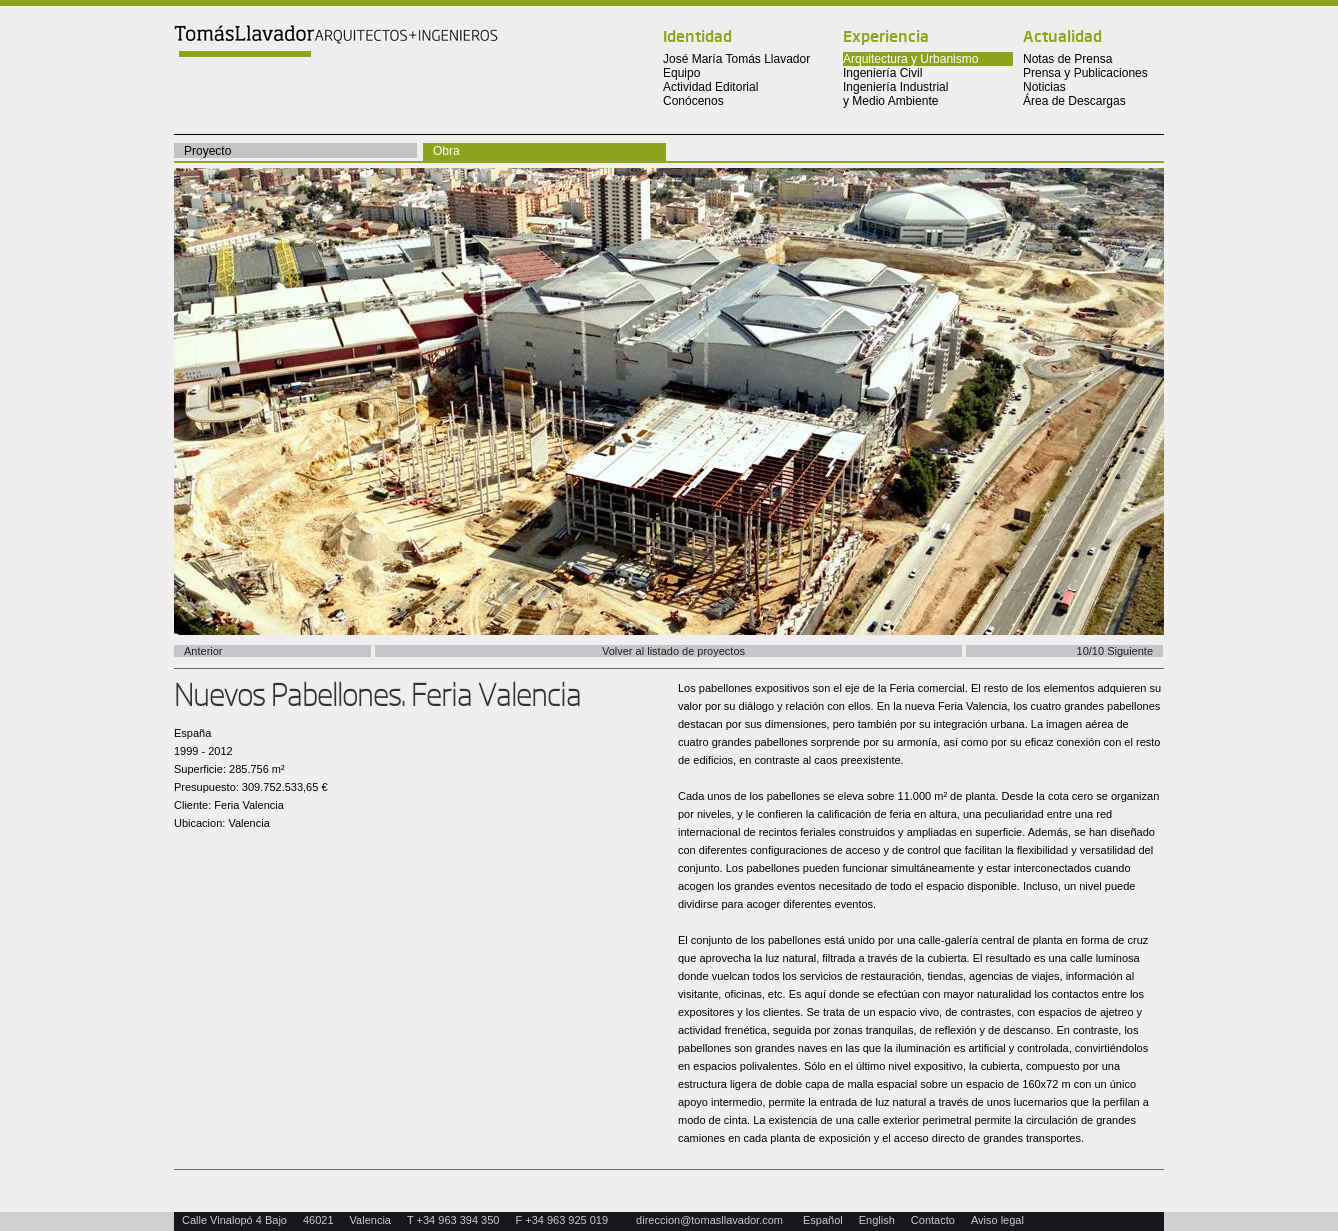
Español (823, 1220)
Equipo (681, 73)
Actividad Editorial (710, 87)
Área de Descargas (1074, 101)
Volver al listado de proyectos (673, 651)
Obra (446, 151)
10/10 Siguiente (1115, 651)
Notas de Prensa (1067, 59)
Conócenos (693, 101)
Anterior (203, 651)
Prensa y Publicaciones (1085, 73)
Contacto (933, 1220)
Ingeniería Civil (882, 73)
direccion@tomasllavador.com (709, 1220)
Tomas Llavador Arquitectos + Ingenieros (336, 43)
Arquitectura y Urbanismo (910, 59)
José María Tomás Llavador (736, 59)
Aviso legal (997, 1220)
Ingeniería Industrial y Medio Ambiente (895, 94)
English (877, 1220)
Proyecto (207, 151)
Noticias (1044, 87)
